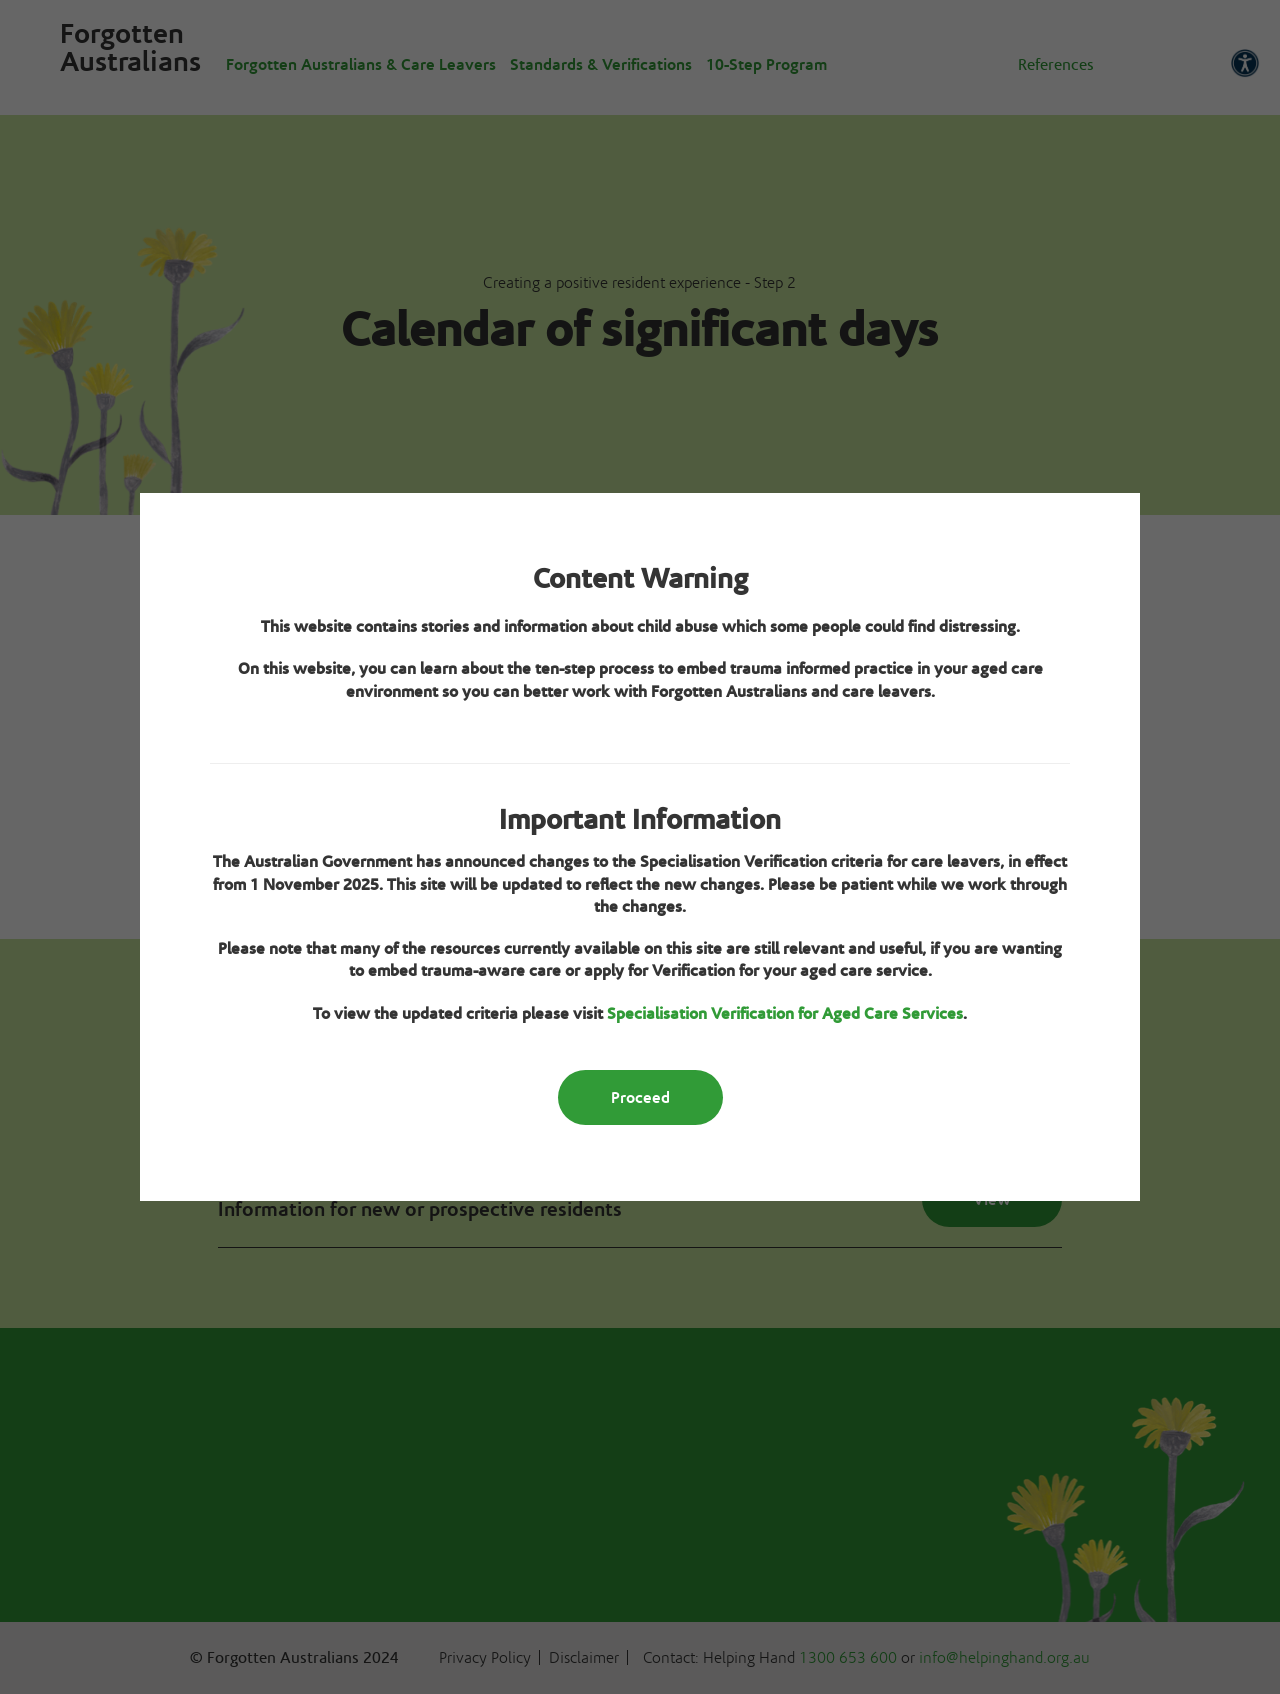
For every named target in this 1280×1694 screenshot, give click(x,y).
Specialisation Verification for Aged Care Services (785, 1013)
